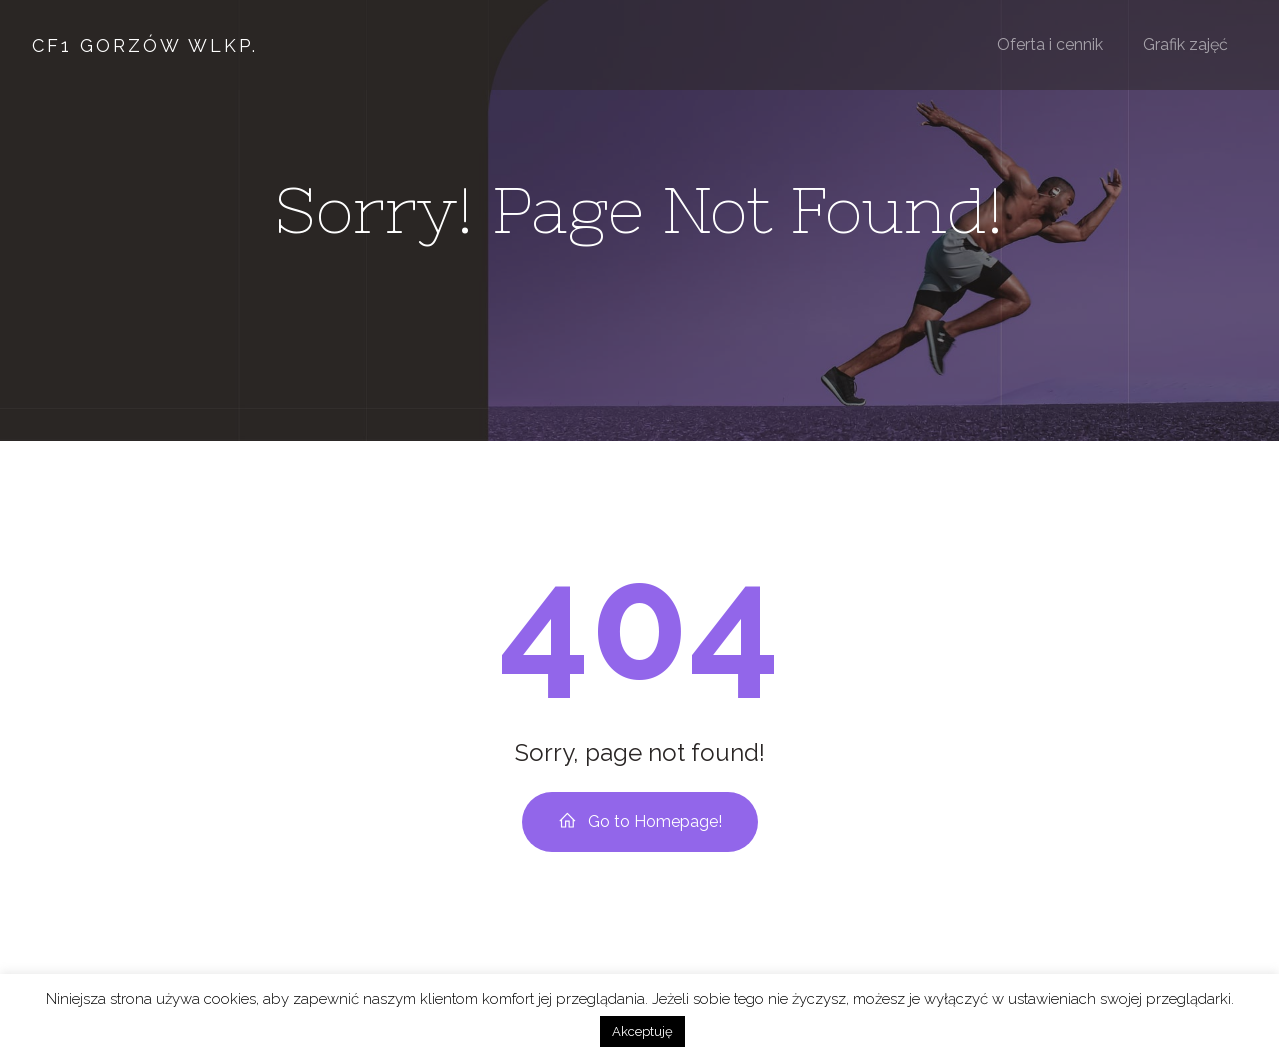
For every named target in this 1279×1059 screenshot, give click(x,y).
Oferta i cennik (1050, 44)
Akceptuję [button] (642, 1031)
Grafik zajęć (1185, 44)
